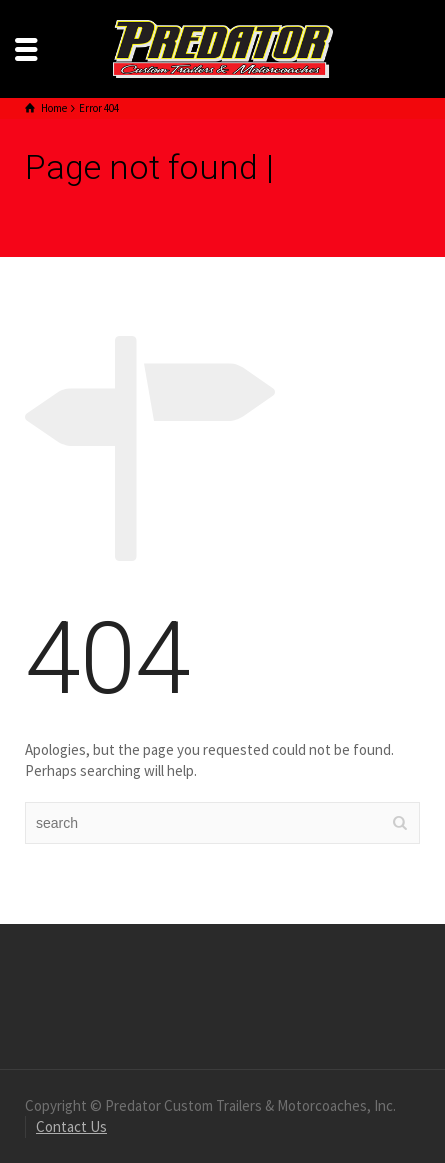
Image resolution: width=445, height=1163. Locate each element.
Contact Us (71, 1126)
